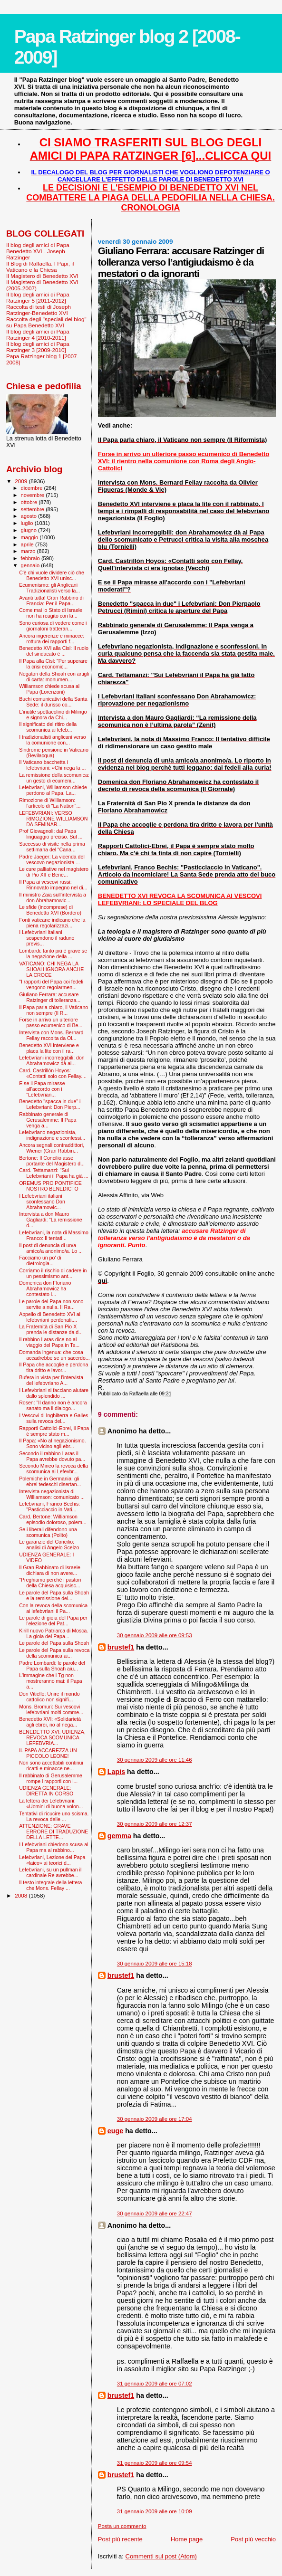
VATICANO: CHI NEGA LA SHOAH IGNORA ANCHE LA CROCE (51, 969)
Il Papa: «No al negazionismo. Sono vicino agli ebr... (52, 1443)
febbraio (31, 558)
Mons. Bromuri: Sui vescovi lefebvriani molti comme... (51, 1709)
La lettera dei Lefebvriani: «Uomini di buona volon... (51, 1803)
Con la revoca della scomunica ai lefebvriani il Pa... (53, 1608)
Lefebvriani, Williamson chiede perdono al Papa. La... (53, 790)
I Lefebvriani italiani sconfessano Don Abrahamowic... (42, 1201)
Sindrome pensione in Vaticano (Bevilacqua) (53, 752)
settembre (33, 509)
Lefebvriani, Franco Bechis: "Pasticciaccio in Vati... (49, 1506)
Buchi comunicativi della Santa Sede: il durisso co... (53, 701)
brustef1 (120, 1647)
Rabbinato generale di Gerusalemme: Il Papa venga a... (47, 1119)
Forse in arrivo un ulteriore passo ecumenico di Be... (50, 1022)
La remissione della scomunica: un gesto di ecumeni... (54, 777)
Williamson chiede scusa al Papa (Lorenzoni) (49, 689)
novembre (33, 495)
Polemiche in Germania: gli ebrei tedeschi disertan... (50, 1481)
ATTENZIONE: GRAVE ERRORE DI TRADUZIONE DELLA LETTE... (53, 1831)
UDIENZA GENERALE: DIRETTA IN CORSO (46, 1790)
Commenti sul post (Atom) (161, 2556)
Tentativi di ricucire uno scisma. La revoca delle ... (53, 1816)
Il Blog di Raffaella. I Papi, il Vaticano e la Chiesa (40, 266)
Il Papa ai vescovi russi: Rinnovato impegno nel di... (53, 884)
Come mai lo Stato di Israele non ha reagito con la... (50, 613)
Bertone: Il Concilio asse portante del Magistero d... (52, 1160)
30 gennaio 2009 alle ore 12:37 (154, 1824)
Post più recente (120, 2539)
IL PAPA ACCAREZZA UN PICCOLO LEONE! (48, 1753)
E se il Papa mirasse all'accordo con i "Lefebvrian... (42, 1088)
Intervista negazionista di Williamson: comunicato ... (52, 1494)
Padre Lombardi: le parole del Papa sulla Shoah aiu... (52, 1665)
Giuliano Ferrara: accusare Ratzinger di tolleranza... (49, 997)
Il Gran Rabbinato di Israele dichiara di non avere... (49, 1570)
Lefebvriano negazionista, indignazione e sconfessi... (52, 1135)
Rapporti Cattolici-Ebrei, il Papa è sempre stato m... (54, 1431)
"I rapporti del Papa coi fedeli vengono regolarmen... (51, 984)
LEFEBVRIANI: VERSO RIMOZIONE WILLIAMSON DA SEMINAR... (53, 818)
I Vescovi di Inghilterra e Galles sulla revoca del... (53, 1418)
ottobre (30, 502)
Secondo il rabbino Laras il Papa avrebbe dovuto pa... (52, 1456)
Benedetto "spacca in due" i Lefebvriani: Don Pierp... (49, 1104)
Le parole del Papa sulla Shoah (54, 1643)
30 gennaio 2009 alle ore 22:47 (154, 2213)
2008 (22, 1895)
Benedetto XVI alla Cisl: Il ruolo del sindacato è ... (53, 651)
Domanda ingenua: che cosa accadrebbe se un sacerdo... (54, 1355)
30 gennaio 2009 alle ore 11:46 (154, 1760)
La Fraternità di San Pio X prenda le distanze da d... (51, 1329)
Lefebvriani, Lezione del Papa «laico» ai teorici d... (52, 1860)
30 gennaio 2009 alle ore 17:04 (154, 2119)
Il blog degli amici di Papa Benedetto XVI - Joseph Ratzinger (37, 251)
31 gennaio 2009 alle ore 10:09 (154, 2511)
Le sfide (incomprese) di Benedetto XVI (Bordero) (50, 910)
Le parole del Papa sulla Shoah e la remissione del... (54, 1595)
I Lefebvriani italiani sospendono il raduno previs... (46, 937)
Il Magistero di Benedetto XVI (42, 276)
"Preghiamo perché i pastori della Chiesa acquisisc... (50, 1582)
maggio (30, 537)
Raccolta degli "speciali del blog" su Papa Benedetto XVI (46, 322)
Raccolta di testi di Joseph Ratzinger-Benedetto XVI (38, 310)
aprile (28, 544)
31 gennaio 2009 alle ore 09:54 (154, 2463)
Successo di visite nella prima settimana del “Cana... (52, 846)
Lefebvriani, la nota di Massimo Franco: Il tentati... (53, 1235)
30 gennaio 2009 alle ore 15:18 (154, 1963)
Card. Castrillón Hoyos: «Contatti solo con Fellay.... (53, 1073)
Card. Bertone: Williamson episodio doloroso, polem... (52, 1519)
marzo (29, 551)
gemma (119, 1836)
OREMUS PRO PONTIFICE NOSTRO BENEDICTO (50, 1186)
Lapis (116, 1771)
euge (115, 2131)
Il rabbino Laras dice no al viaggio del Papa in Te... (49, 1342)
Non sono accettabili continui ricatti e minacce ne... (51, 1765)
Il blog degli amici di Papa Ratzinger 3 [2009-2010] (37, 347)
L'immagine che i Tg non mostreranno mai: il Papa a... (50, 1680)
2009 (22, 481)
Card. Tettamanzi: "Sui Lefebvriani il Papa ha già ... (53, 1173)
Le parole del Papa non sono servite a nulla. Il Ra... (51, 1304)
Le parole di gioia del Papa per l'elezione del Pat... (53, 1620)
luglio (28, 523)
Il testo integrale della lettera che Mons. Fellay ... (50, 1885)
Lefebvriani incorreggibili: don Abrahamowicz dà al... (52, 1060)
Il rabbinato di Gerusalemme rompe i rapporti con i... (50, 1778)
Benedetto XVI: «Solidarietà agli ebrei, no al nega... (50, 1721)
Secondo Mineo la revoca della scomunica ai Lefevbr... (53, 1468)
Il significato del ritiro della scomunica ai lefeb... (48, 727)
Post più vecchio (253, 2539)
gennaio (31, 565)
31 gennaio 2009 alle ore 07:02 (154, 2383)
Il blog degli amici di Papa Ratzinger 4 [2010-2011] (37, 334)
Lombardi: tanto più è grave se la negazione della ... (53, 953)
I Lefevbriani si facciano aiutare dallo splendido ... (53, 1393)
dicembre (32, 488)
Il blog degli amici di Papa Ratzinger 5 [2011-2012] (37, 297)
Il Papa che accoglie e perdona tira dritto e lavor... (53, 1367)
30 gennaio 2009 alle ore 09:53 (154, 1635)
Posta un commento (122, 2526)
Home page (187, 2539)
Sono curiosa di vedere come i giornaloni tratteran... (53, 625)
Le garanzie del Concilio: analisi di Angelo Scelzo (49, 1544)
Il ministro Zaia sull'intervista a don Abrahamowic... (52, 897)
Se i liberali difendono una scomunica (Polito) (48, 1532)
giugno (30, 530)
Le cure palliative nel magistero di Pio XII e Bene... (53, 872)
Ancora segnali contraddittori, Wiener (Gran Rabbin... (51, 1148)
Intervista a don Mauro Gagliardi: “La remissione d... (50, 1219)
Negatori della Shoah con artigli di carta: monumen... (54, 676)
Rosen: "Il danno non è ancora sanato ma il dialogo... (53, 1405)
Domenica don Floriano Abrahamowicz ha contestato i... (45, 1288)
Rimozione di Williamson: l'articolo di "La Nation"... (49, 803)
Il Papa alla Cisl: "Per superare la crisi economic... (53, 663)
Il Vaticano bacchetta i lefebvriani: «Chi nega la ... (52, 765)
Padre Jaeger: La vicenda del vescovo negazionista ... (52, 859)
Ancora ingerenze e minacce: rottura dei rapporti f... (51, 638)
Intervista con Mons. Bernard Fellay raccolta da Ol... (51, 1035)
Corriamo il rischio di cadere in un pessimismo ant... (53, 1273)
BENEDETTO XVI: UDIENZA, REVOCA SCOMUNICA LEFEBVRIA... (52, 1737)
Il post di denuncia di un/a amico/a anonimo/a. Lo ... (51, 1248)
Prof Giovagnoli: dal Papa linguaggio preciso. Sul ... (50, 834)
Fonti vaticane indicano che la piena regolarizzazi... (52, 922)
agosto (30, 516)
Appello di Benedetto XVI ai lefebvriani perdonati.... (49, 1317)
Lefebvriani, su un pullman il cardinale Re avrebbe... (50, 1872)
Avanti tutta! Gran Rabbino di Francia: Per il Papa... (51, 600)
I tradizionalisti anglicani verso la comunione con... (52, 739)
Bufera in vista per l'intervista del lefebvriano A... (51, 1380)
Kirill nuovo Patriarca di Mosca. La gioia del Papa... (53, 1633)
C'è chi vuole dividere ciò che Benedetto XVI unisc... (51, 575)
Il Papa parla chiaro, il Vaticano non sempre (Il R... (53, 1010)
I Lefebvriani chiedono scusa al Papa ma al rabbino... (53, 1847)
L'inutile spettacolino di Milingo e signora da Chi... (53, 714)
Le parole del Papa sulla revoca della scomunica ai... (54, 1653)
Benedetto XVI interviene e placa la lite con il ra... (49, 1048)
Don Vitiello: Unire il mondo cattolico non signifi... (49, 1696)
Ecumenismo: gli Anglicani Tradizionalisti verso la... (49, 587)
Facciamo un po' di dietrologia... (40, 1260)
